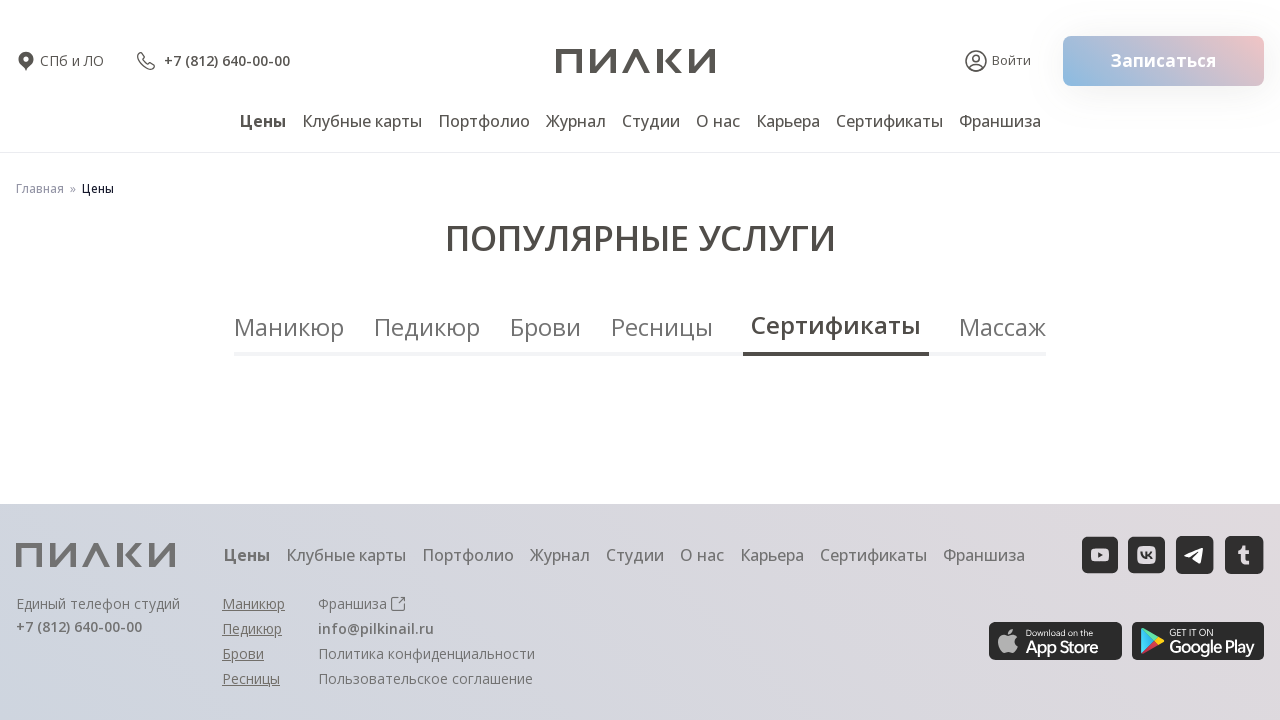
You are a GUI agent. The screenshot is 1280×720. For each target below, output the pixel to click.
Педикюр (427, 326)
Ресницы (662, 326)
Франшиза (1000, 121)
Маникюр (289, 326)
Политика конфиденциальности (426, 653)
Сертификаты (836, 324)
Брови (545, 326)
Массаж (1002, 326)
